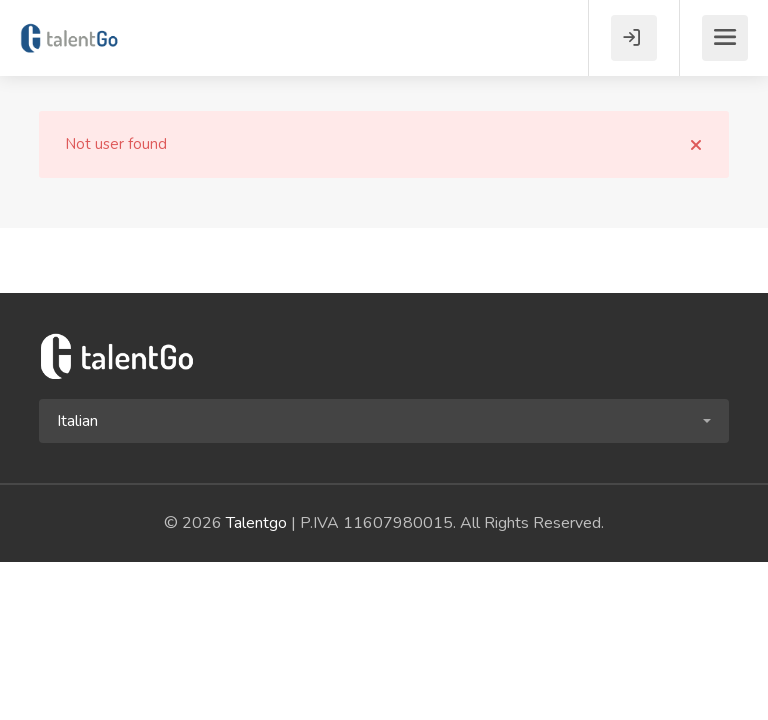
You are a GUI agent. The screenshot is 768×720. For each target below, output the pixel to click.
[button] (384, 421)
